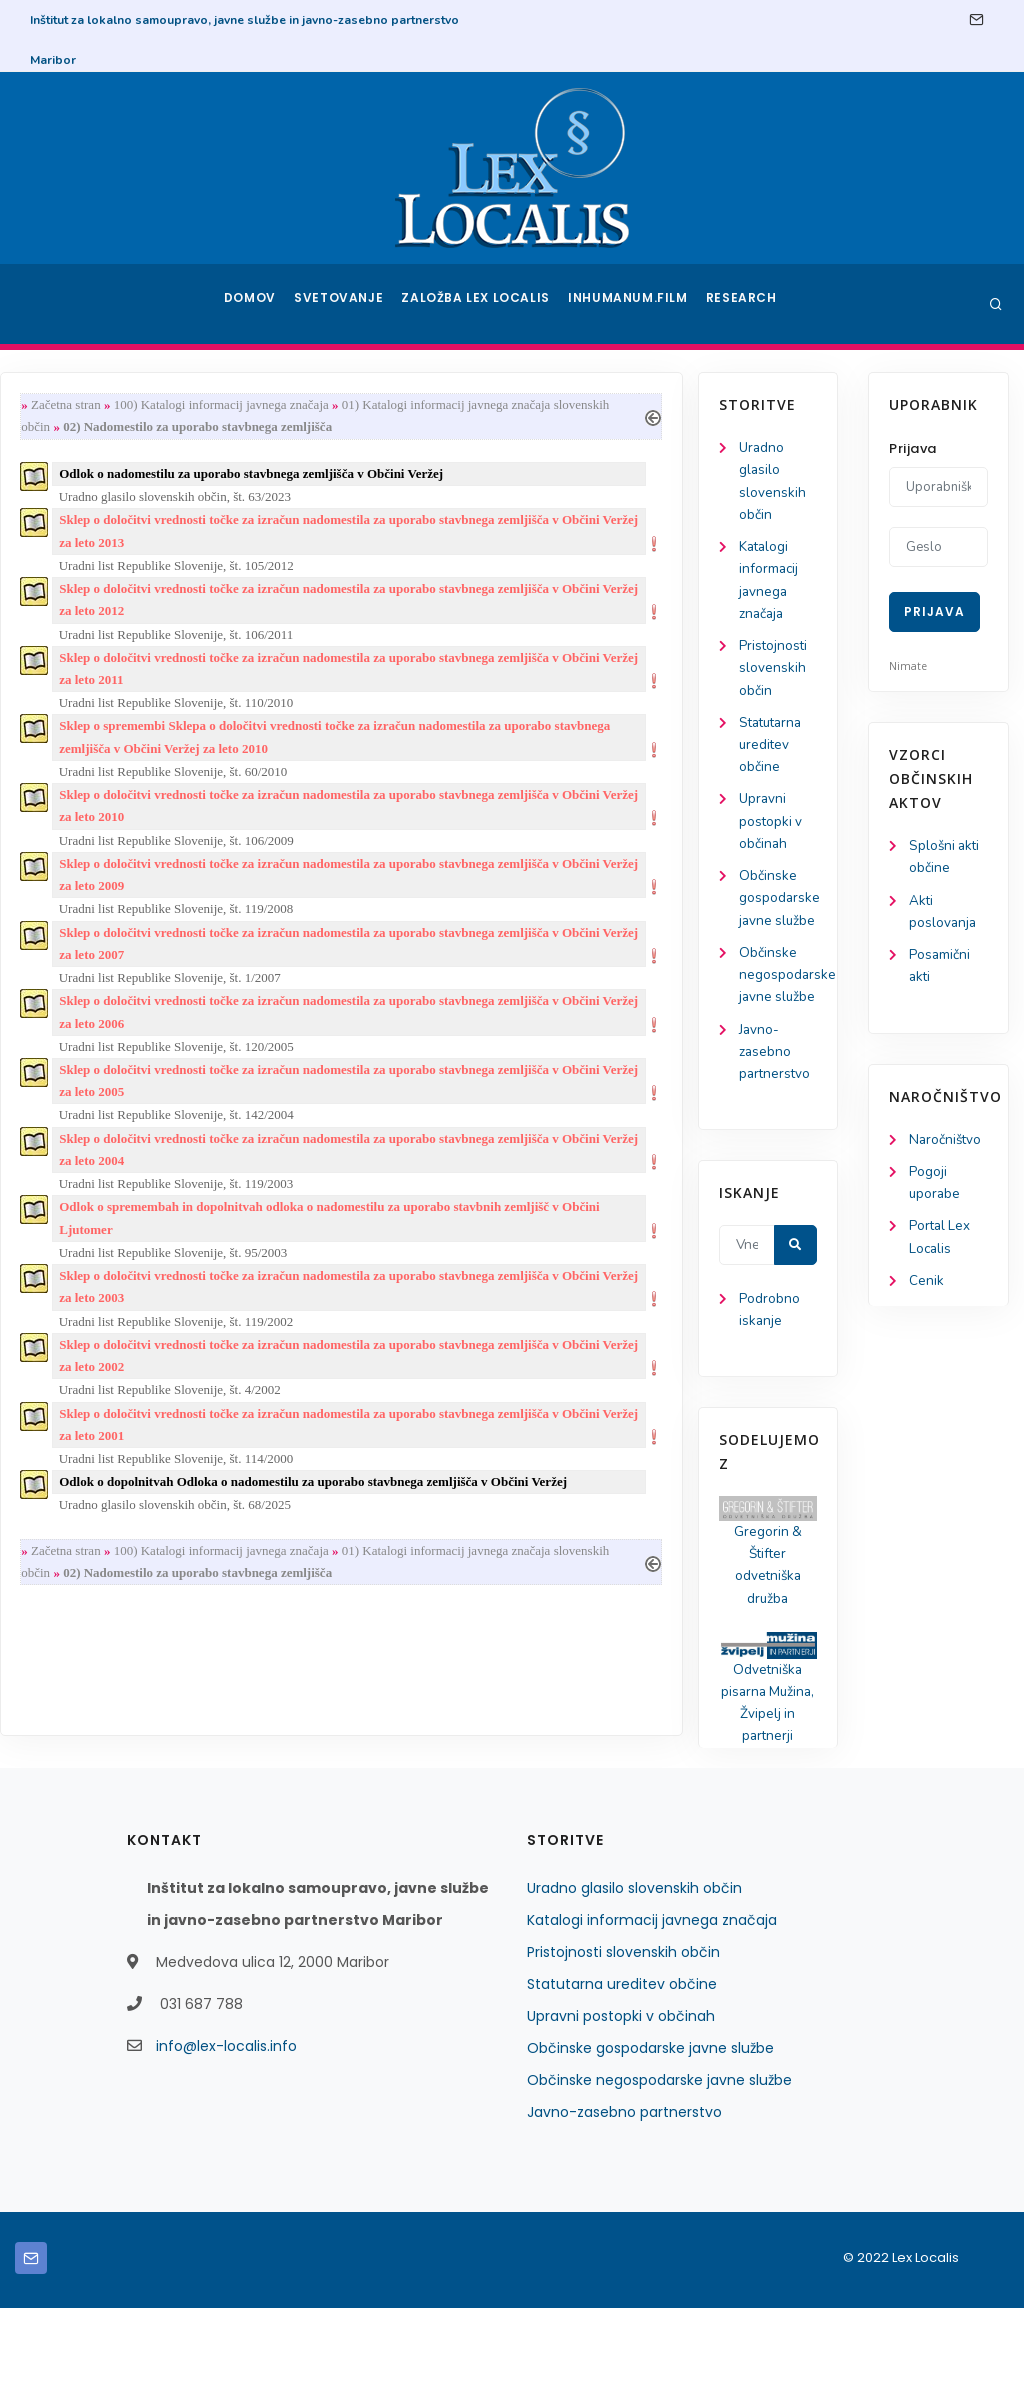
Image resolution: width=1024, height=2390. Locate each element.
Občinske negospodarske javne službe (659, 2162)
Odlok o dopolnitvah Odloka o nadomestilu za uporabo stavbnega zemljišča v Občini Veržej (490, 1527)
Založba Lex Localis (482, 304)
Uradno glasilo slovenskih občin (634, 1970)
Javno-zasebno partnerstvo (93, 1121)
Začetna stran (242, 405)
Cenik (926, 1291)
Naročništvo (946, 1145)
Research (743, 304)
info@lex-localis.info (226, 2128)
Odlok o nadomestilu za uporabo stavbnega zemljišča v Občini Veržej (428, 477)
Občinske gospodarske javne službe (650, 2130)
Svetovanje (346, 304)
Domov (252, 304)
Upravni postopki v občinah (88, 836)
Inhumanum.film (630, 304)
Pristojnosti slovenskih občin (91, 677)
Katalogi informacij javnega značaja (652, 2002)
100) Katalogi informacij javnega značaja (397, 405)
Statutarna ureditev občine (90, 756)
